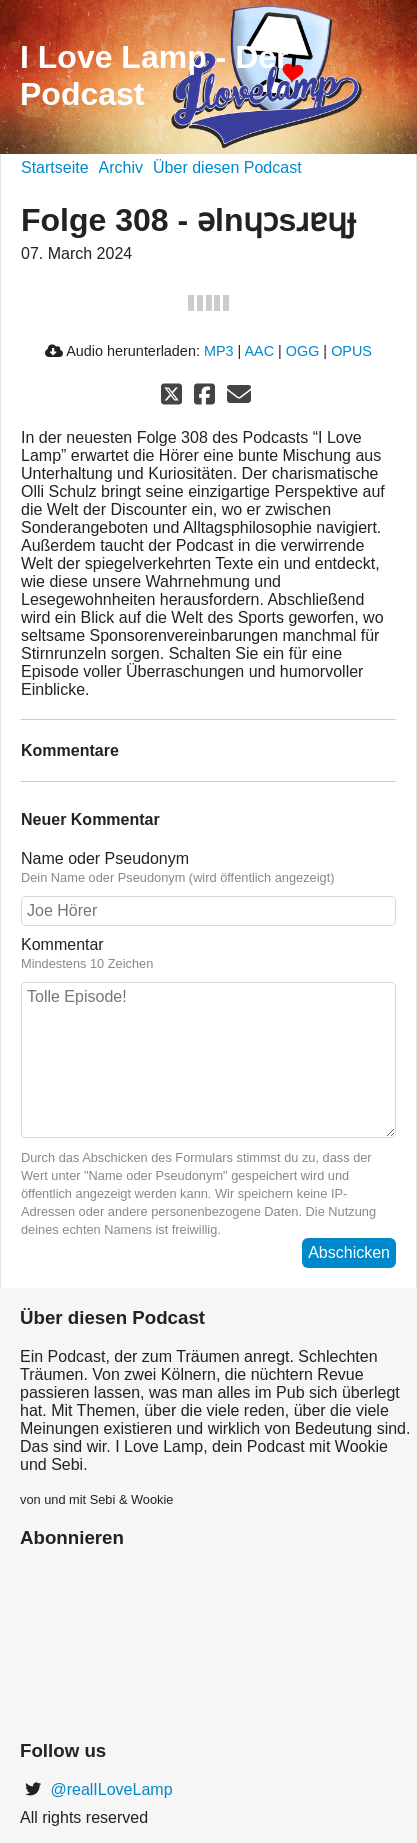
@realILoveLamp (109, 1789)
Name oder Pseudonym (208, 868)
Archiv (121, 167)
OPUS (351, 351)
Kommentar (208, 954)
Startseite (55, 167)
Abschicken (349, 1252)
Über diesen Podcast (227, 167)
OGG (303, 351)
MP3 (219, 351)
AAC (259, 351)
